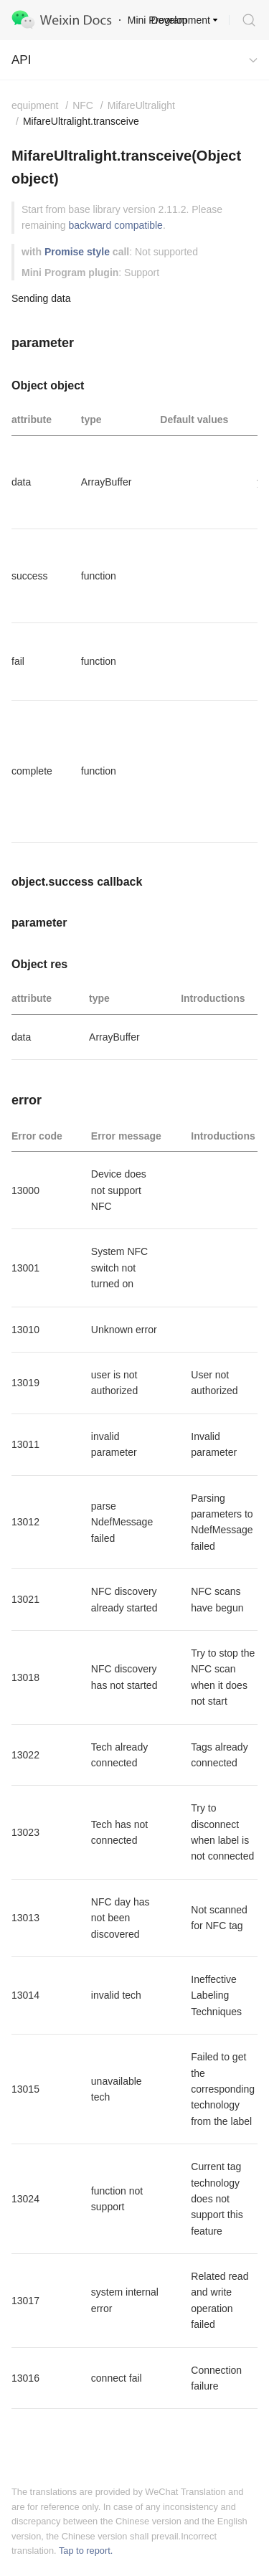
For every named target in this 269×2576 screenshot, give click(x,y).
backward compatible (115, 225)
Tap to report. (86, 2550)
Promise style (77, 251)
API (21, 60)
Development (181, 20)
